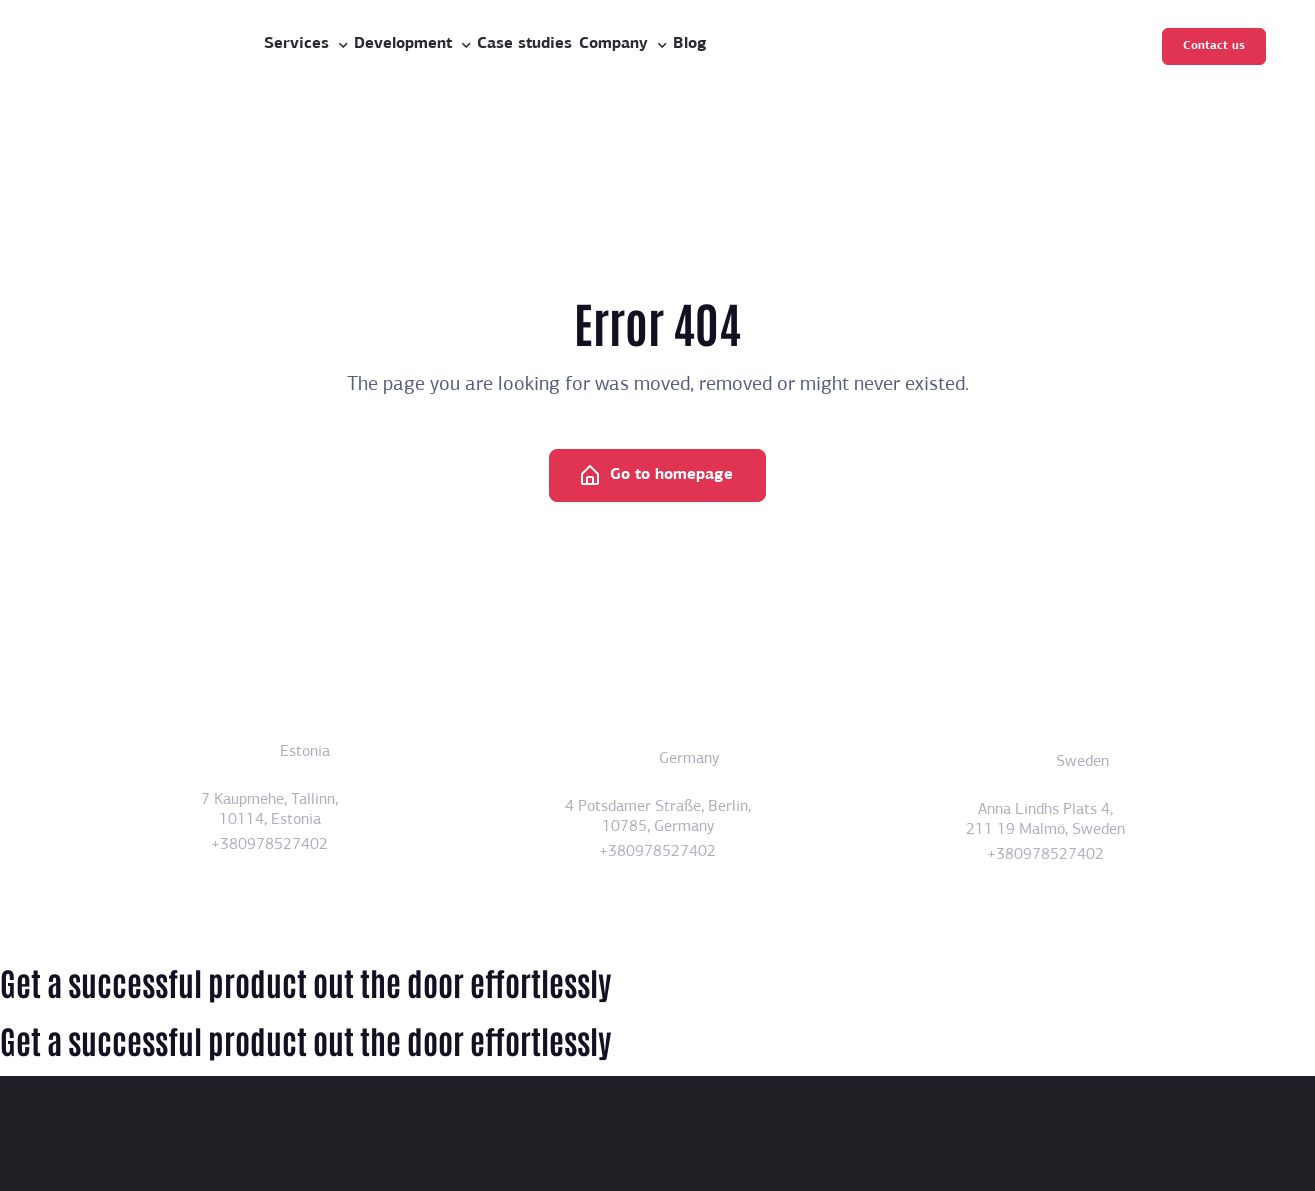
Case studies (524, 44)
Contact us (1214, 46)
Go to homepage (655, 476)
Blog (690, 44)
